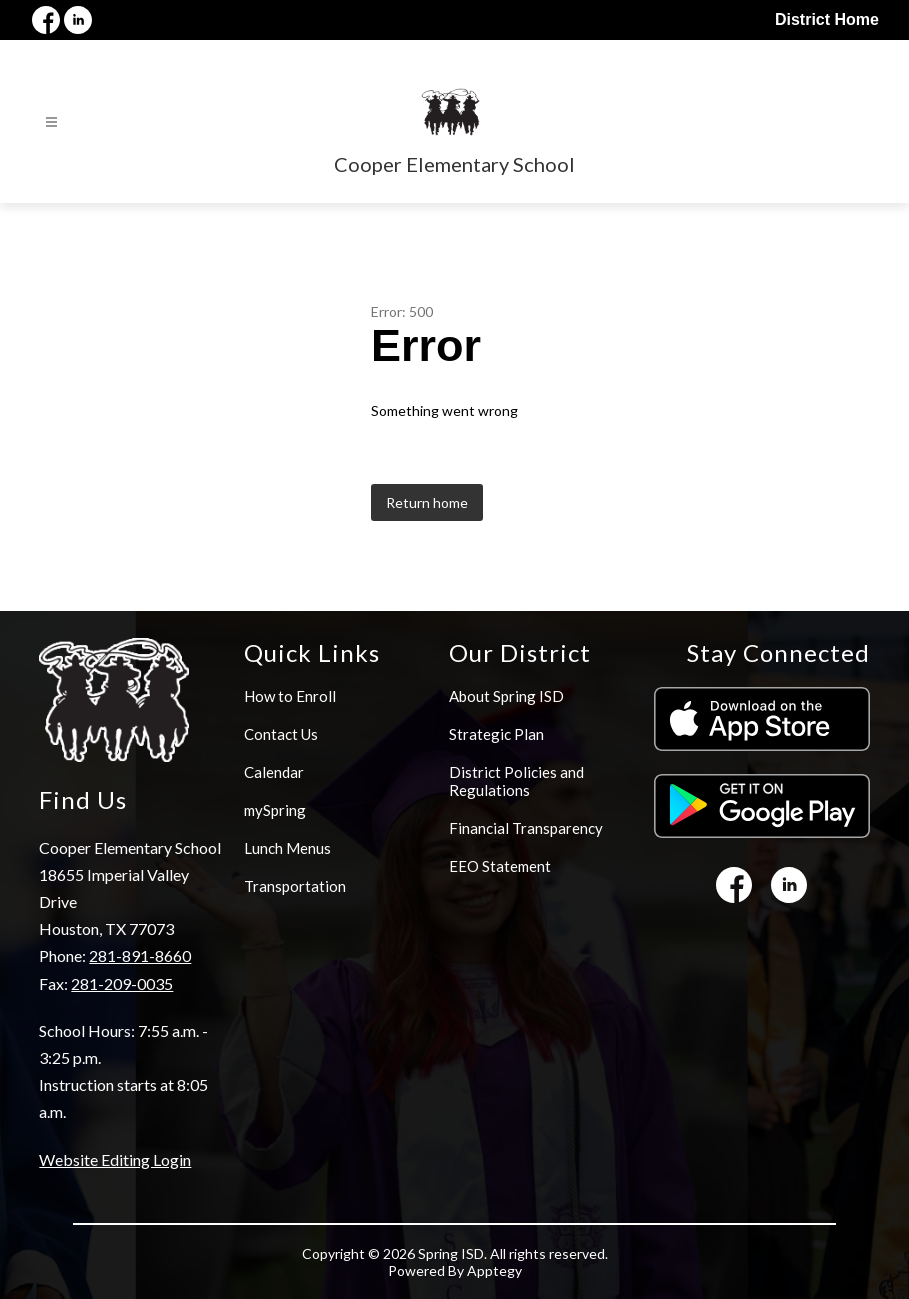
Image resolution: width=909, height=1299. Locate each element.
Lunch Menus (287, 848)
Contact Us (281, 734)
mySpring (275, 810)
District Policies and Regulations (516, 781)
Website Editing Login (115, 1159)
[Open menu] (51, 122)
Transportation (295, 886)
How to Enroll (290, 696)
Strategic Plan (496, 734)
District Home (827, 19)
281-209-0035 (122, 983)
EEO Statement (500, 866)
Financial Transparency (526, 828)
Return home (427, 502)
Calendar (274, 772)
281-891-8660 (140, 955)
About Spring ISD (506, 696)
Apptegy (494, 1270)
